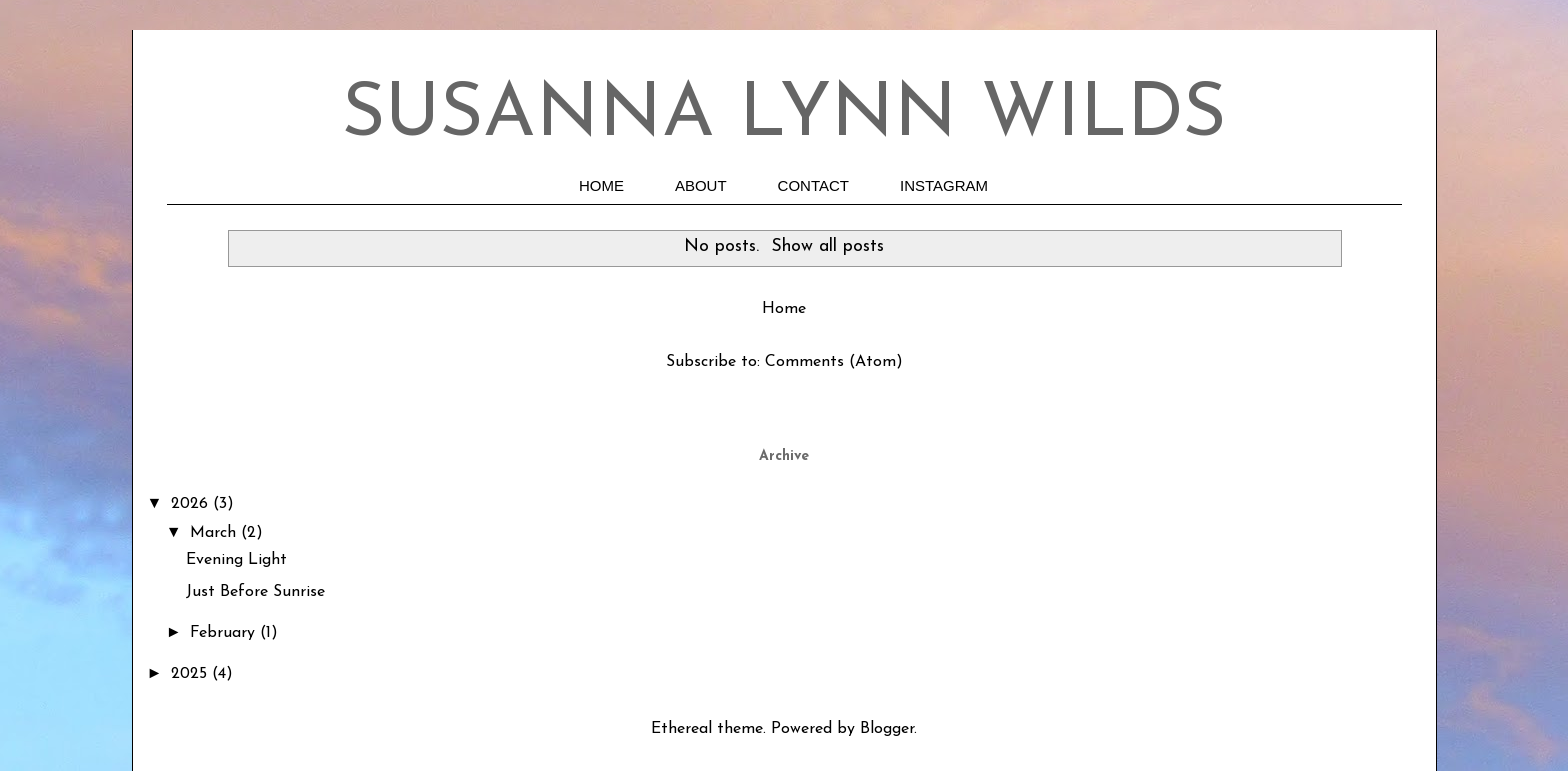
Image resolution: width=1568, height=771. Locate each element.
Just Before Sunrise (255, 592)
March (215, 533)
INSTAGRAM (944, 185)
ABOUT (701, 185)
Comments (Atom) (834, 362)
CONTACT (813, 185)
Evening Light (236, 560)
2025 (191, 674)
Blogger (887, 729)
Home (784, 309)
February (225, 633)
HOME (601, 185)
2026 (192, 504)
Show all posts (828, 246)
